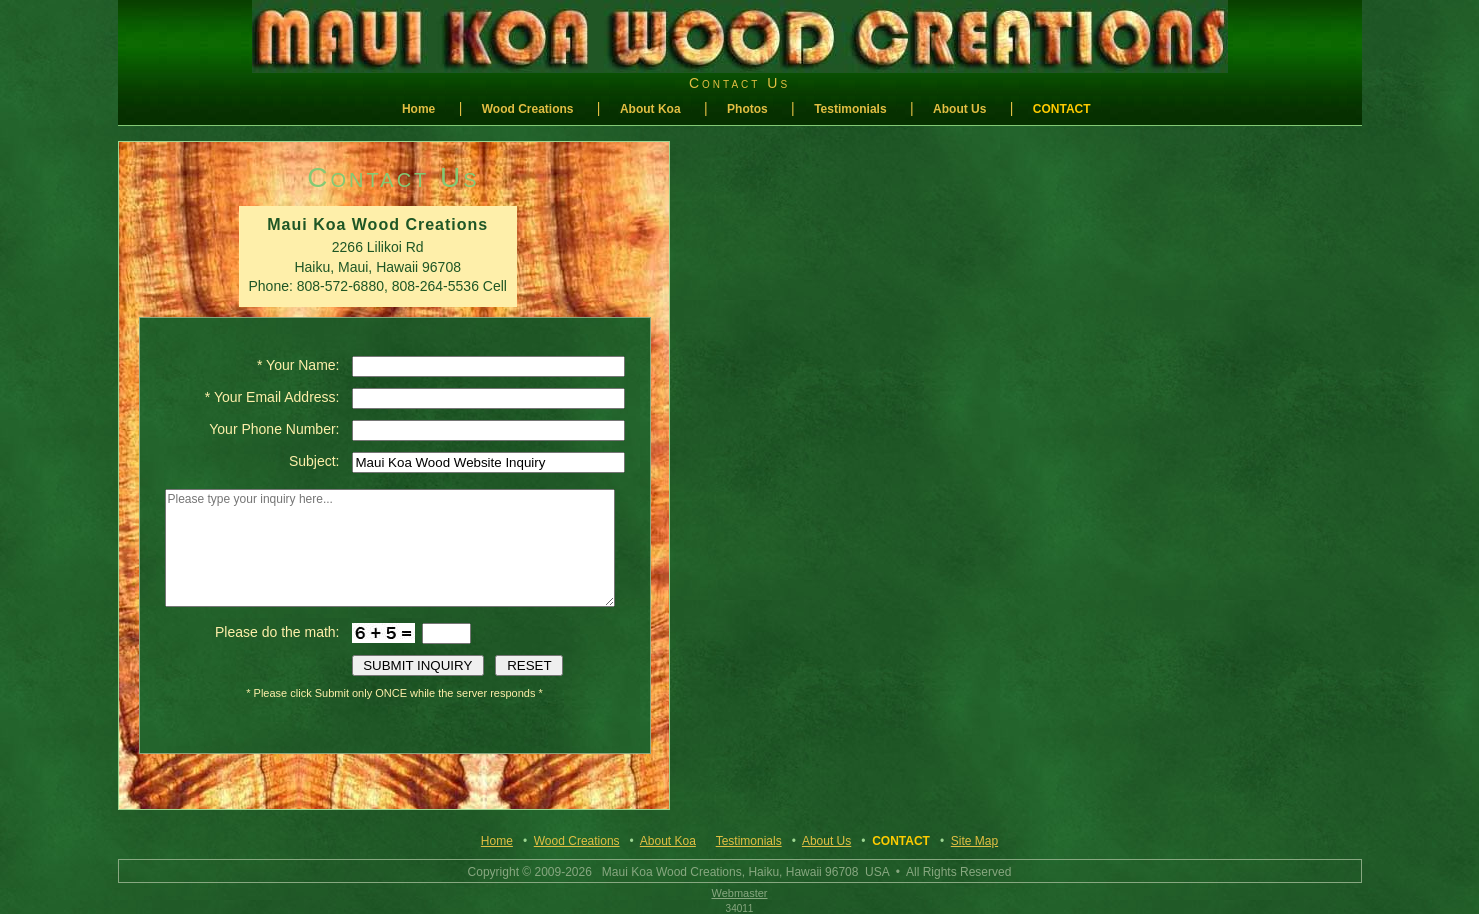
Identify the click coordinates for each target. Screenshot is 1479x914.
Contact (1062, 109)
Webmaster (739, 893)
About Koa (650, 109)
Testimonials (850, 109)
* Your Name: (298, 365)
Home (418, 109)
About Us (959, 109)
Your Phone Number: (274, 429)
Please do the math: (277, 632)
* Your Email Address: (272, 397)
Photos (747, 109)
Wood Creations (528, 109)
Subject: (314, 461)
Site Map (974, 841)
